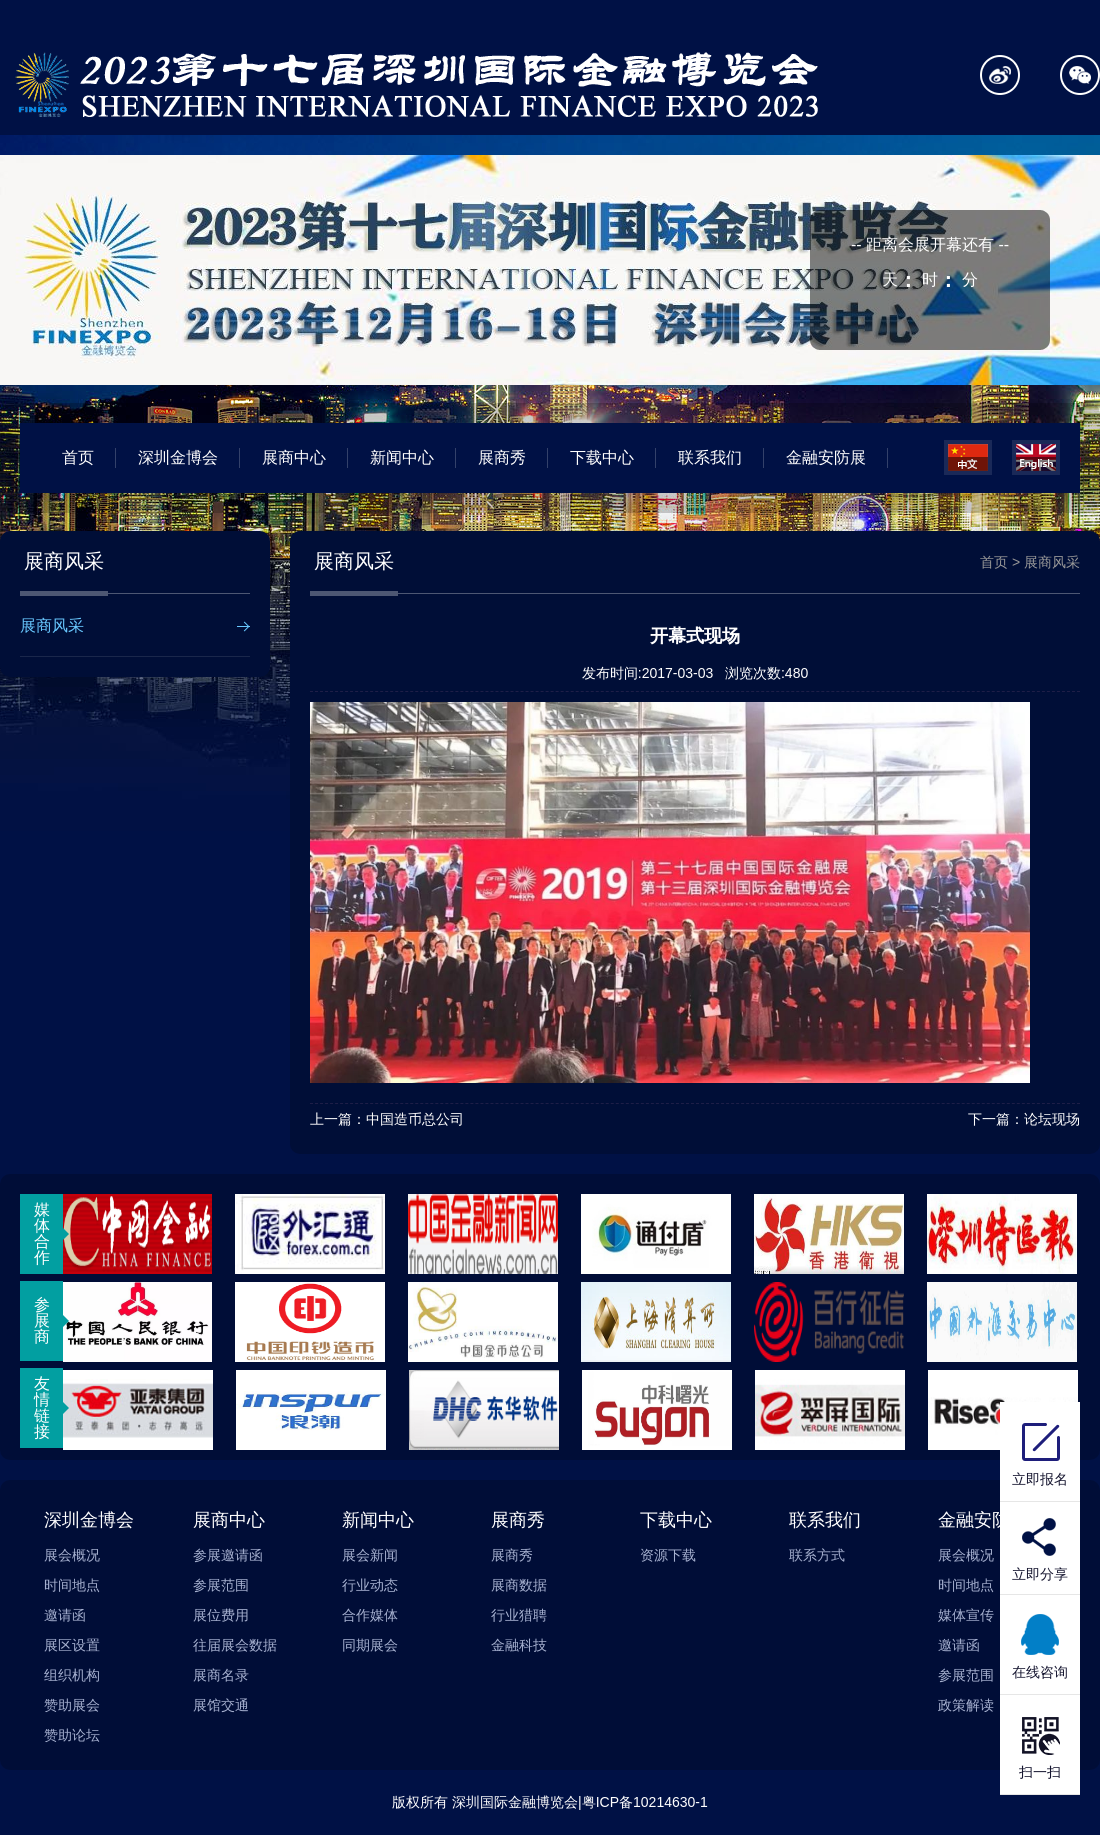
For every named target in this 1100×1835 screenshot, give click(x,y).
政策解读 (966, 1705)
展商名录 (221, 1675)
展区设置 (72, 1645)
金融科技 (519, 1645)
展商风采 (52, 625)
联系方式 (817, 1555)
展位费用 (221, 1615)
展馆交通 (221, 1705)
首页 (78, 457)
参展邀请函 (228, 1555)
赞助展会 (72, 1705)
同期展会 (370, 1645)
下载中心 (602, 457)
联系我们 (710, 457)
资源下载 (668, 1555)
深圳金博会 (178, 457)
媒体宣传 (966, 1615)
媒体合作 (42, 1233)
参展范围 (221, 1585)
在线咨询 (1040, 1645)
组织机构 (72, 1675)
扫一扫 (1040, 1745)
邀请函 (65, 1615)
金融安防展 (826, 457)
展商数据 (519, 1585)
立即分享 (1040, 1574)
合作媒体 (370, 1615)
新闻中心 (402, 457)
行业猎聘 (519, 1615)
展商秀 (502, 457)
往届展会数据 (235, 1645)
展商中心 (294, 457)
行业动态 (370, 1585)
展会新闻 (370, 1555)
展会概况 (72, 1555)
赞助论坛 (72, 1735)
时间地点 (72, 1585)
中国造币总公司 (415, 1119)
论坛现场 (1052, 1119)
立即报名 (1040, 1452)
